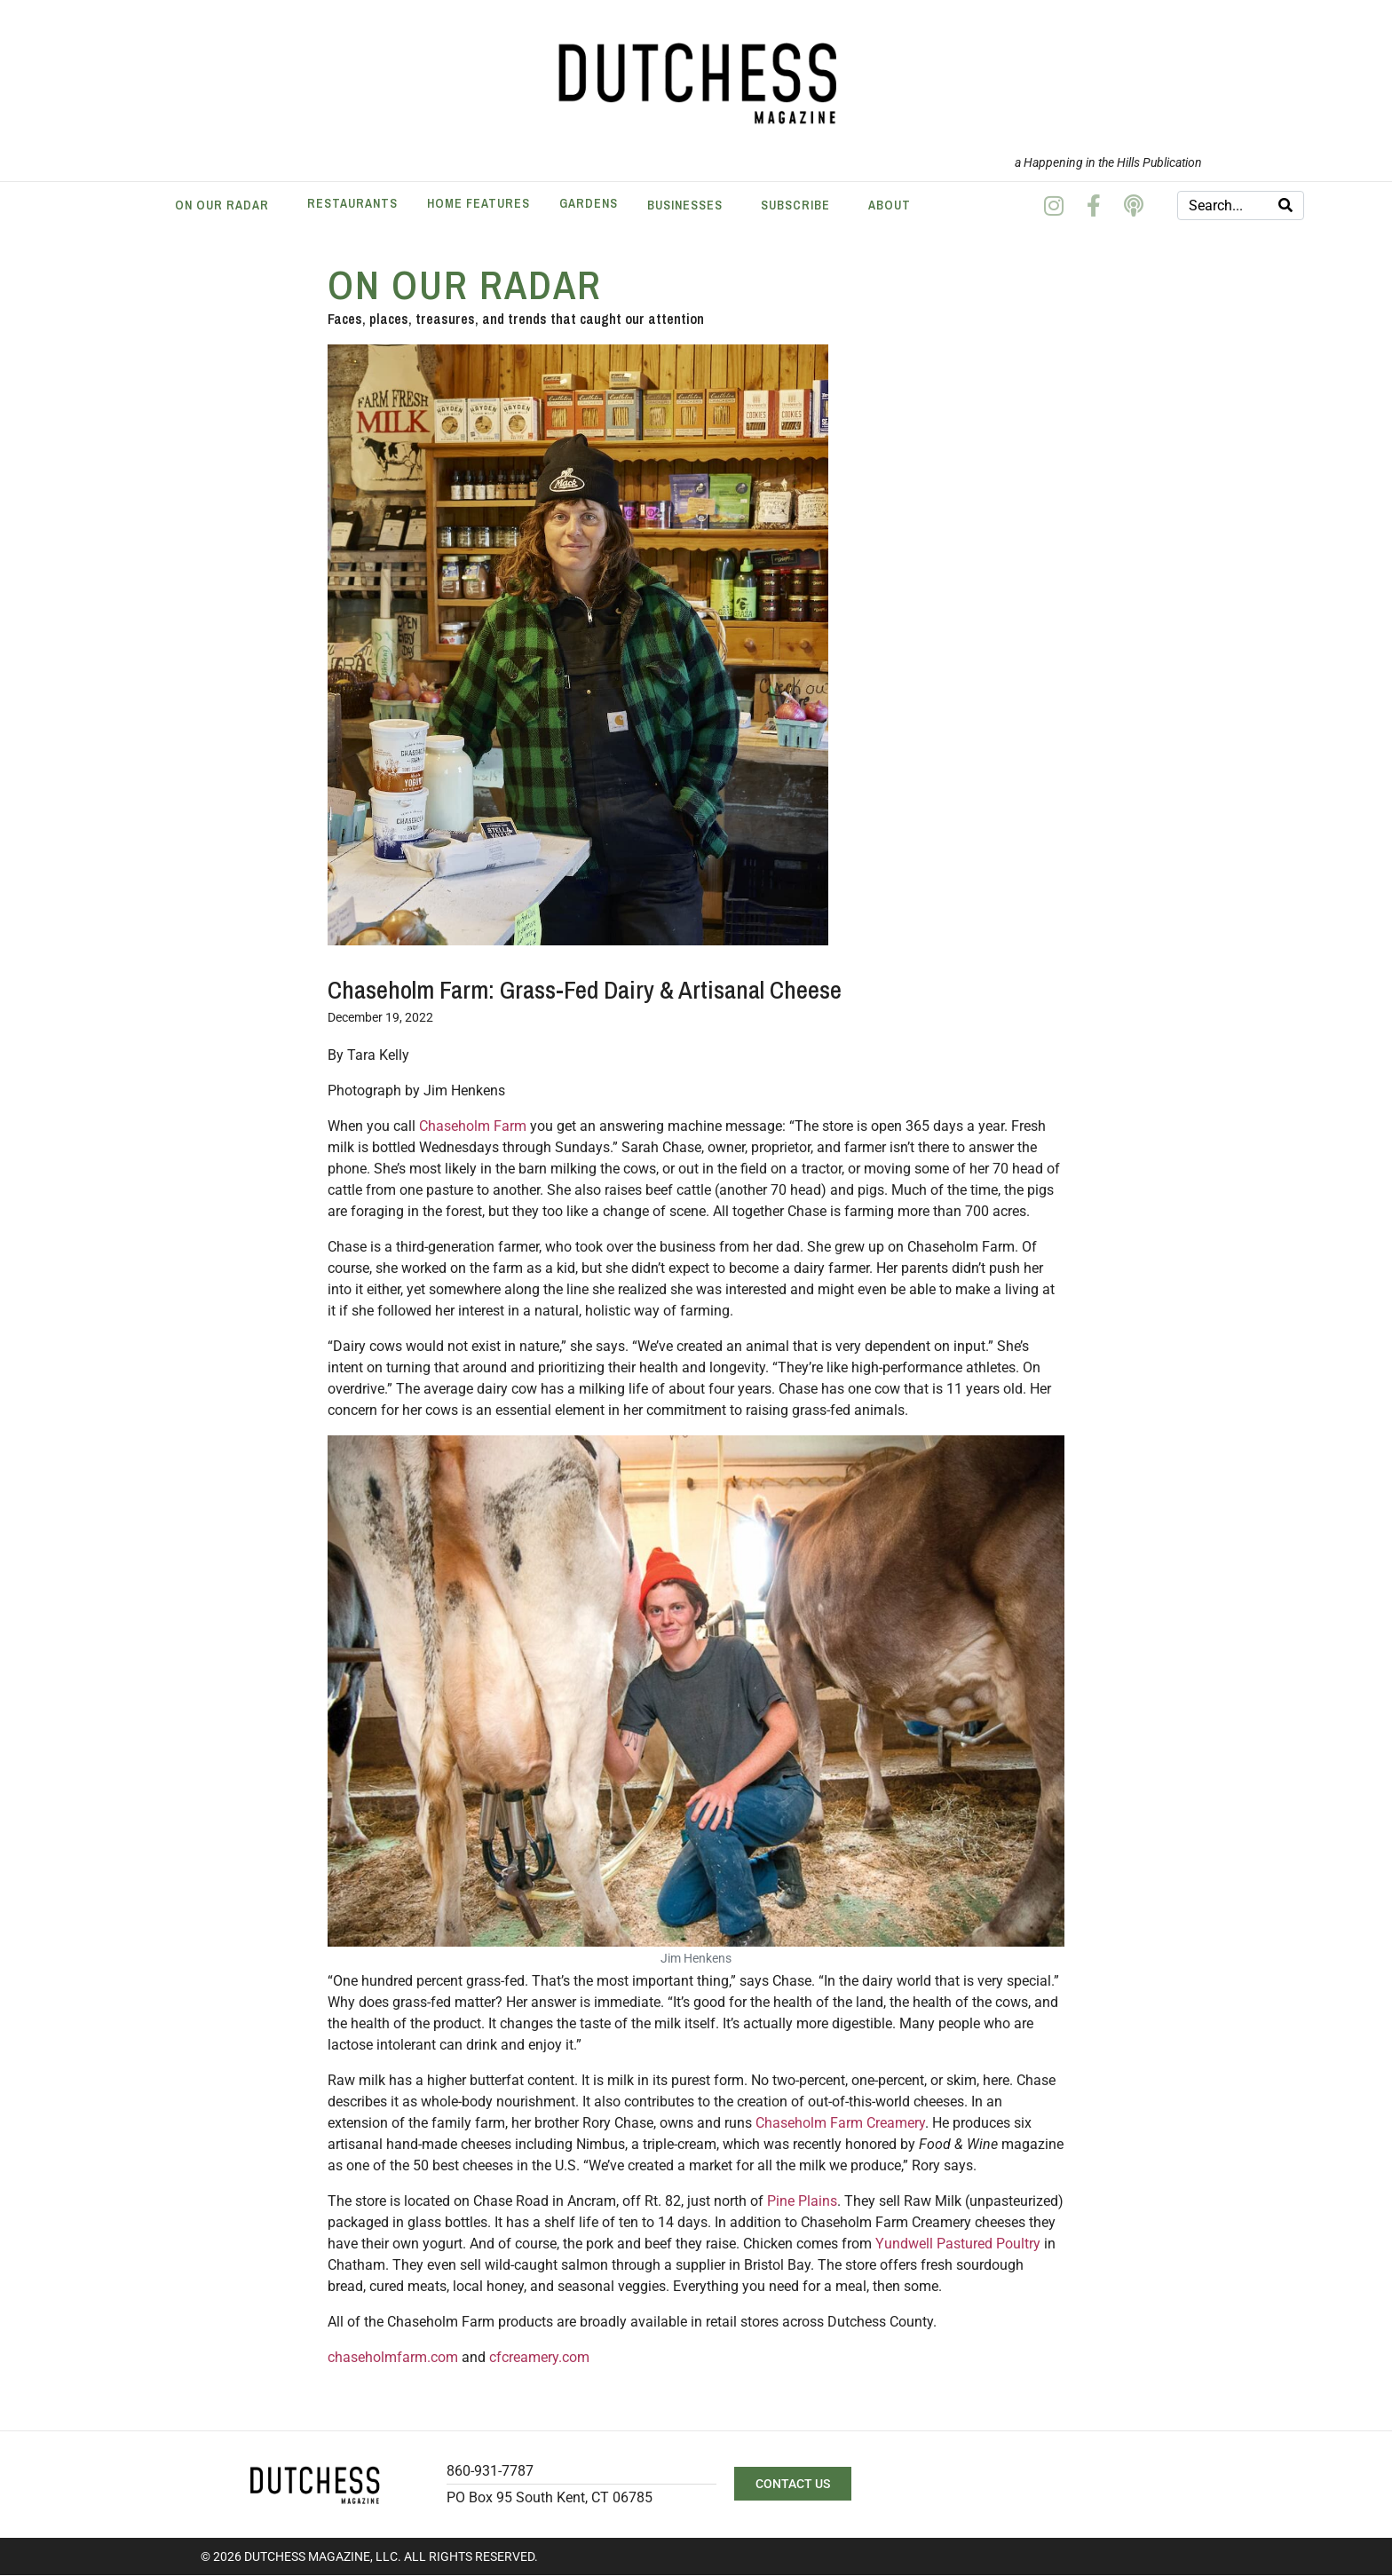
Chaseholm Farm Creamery (840, 2122)
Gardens (588, 203)
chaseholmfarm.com (393, 2357)
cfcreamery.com (539, 2357)
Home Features (478, 203)
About (889, 205)
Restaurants (352, 203)
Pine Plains (802, 2201)
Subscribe (795, 205)
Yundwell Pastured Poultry (957, 2243)
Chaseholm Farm (472, 1126)
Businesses (685, 205)
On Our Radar (222, 205)
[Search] (1285, 205)
